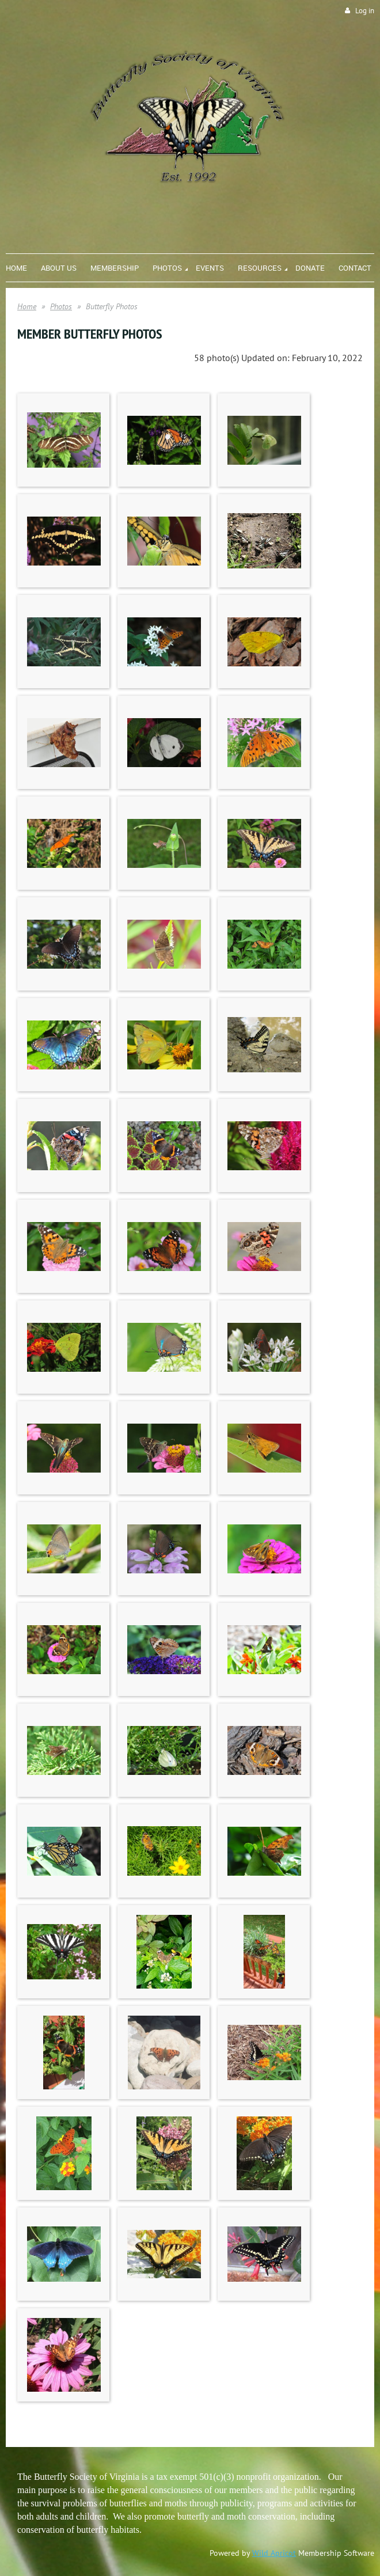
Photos (61, 306)
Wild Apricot (274, 2553)
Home (26, 306)
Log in (364, 11)
